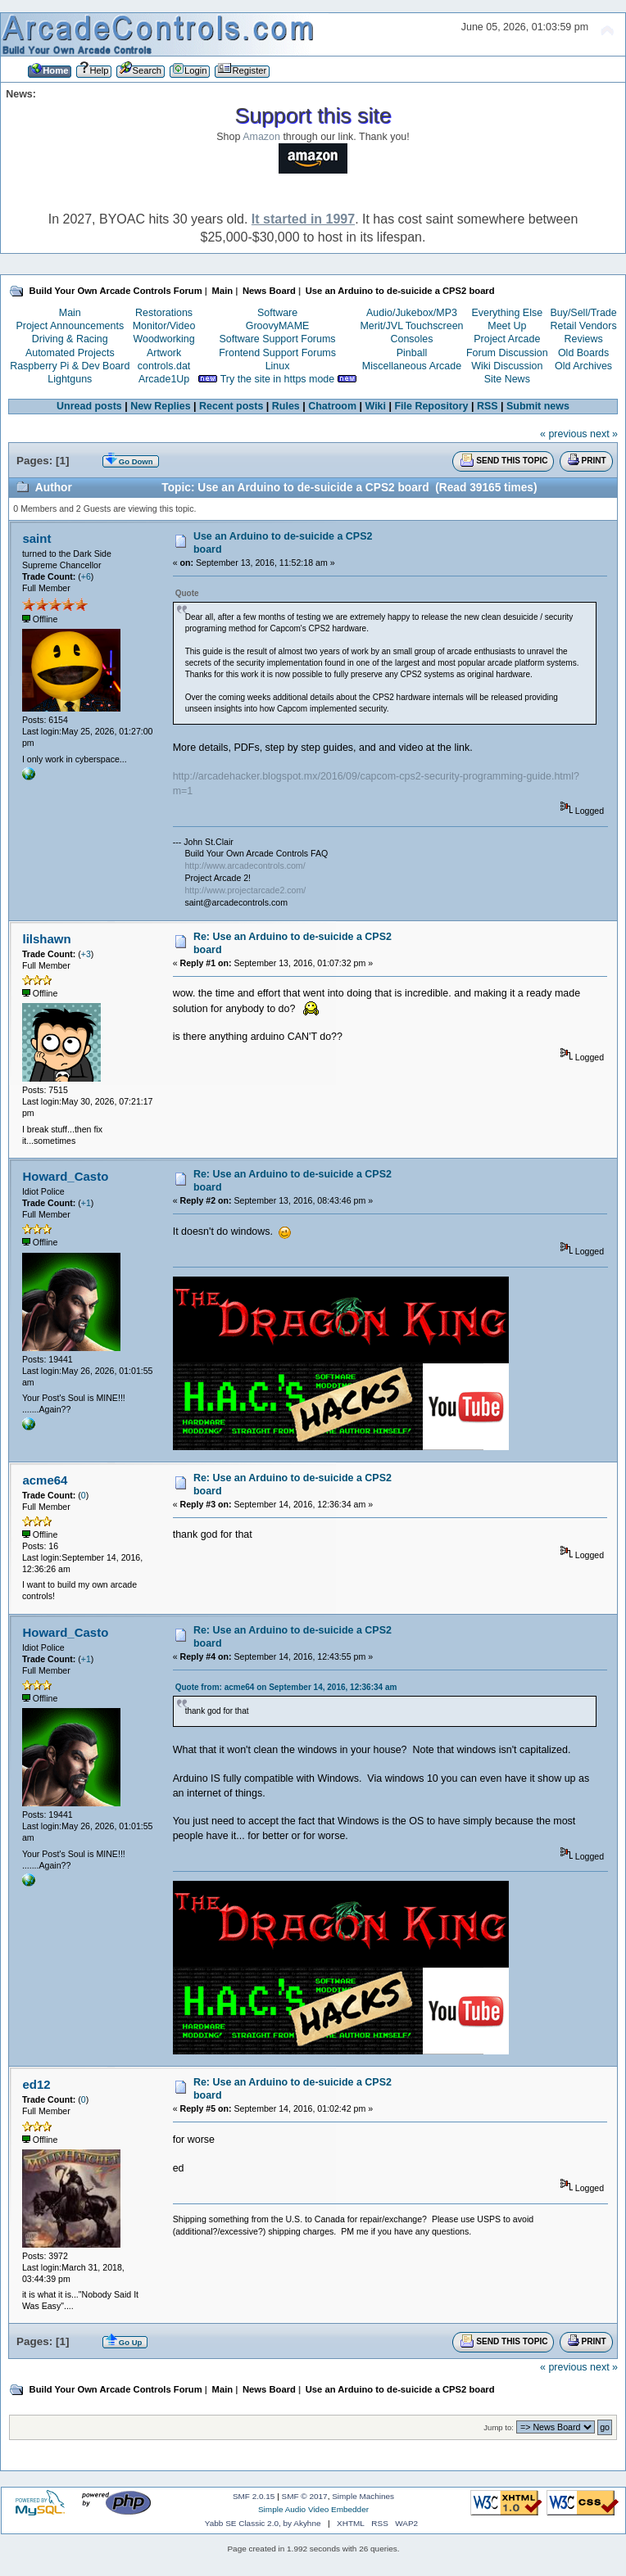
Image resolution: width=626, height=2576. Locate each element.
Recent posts (231, 406)
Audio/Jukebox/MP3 (411, 313)
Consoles (412, 339)
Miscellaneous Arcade (411, 366)
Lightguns (70, 379)
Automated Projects (70, 353)
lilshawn (46, 939)
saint (36, 538)
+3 (86, 954)
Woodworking (163, 339)
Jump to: (498, 2427)
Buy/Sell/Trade (583, 313)
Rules (286, 406)
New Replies (160, 406)
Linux (277, 366)
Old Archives (583, 366)
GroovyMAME (278, 326)
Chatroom (332, 406)
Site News (507, 379)
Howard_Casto (65, 1176)
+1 (86, 1203)
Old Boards (583, 353)
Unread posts (89, 406)
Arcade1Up (163, 379)
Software (277, 313)
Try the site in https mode (277, 379)
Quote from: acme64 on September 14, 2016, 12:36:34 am (286, 1687)
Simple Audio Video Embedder (313, 2509)
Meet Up (507, 326)
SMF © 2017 (305, 2496)
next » (604, 434)
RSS (487, 406)
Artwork (164, 353)
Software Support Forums (278, 339)
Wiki (376, 406)
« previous (563, 434)
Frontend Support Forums (277, 353)
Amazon (261, 136)
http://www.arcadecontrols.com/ (244, 865)
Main (70, 313)
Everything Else (506, 313)
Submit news (537, 406)
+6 (86, 576)
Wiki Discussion (506, 366)
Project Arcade (507, 339)
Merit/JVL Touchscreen (411, 326)
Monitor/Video (164, 326)
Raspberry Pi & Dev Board (69, 366)
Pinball (412, 353)
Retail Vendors (584, 326)
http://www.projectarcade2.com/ (245, 890)
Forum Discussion (507, 353)
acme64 (44, 1480)
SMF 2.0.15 (254, 2496)
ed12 (36, 2084)
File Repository (431, 406)
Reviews (584, 339)
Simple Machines (363, 2496)
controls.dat (164, 366)
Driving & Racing (70, 339)
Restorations (164, 313)
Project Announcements (70, 326)
